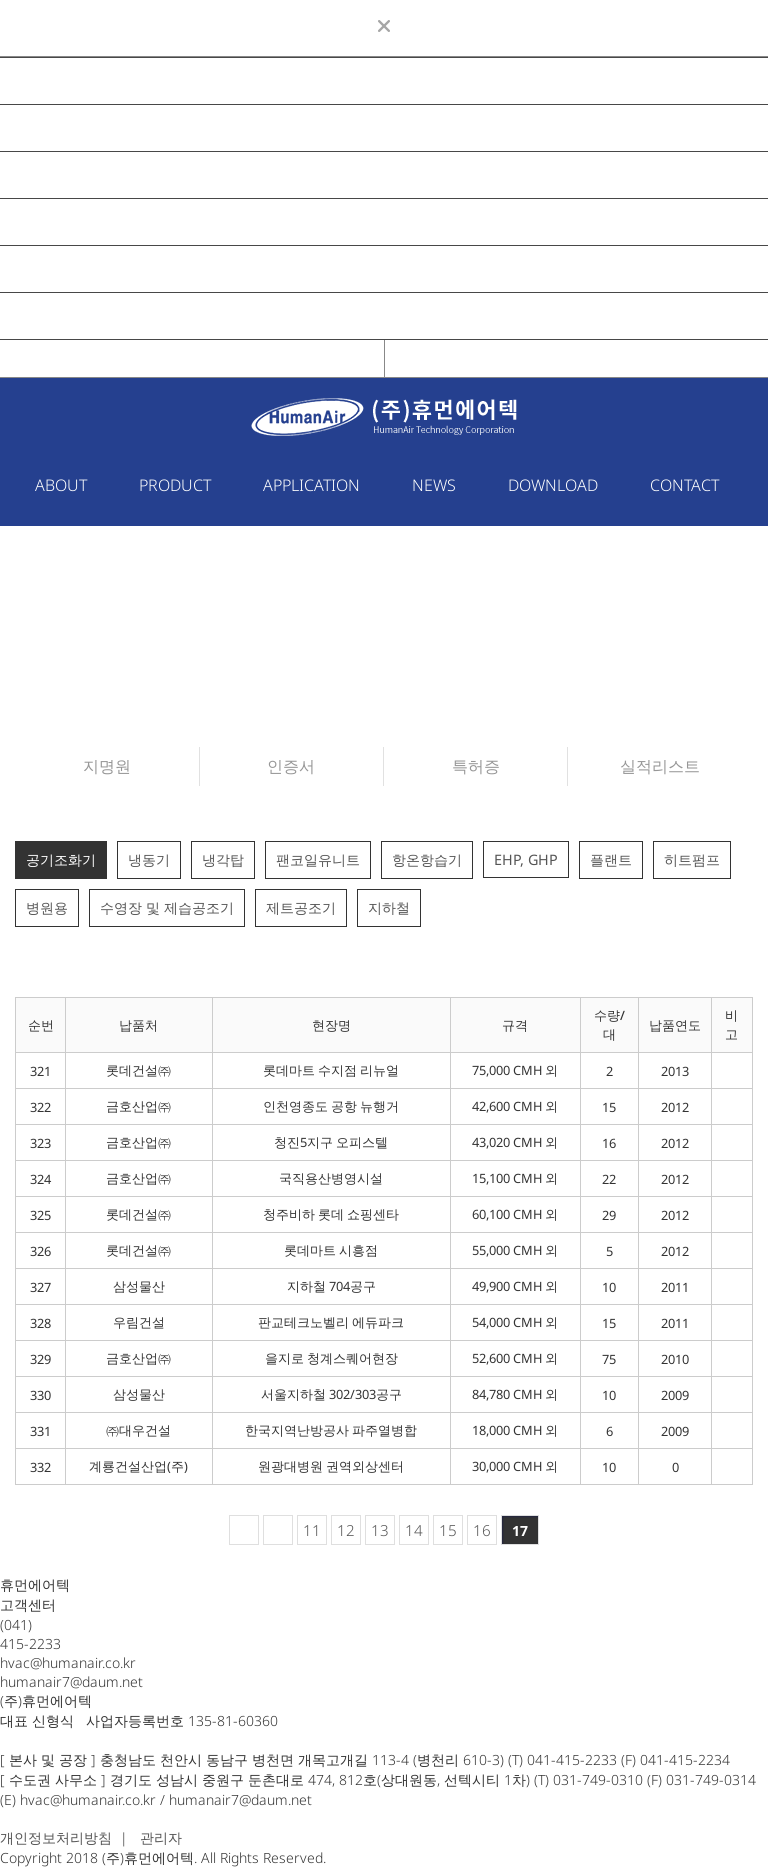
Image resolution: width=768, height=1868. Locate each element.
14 (414, 1530)
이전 (278, 1530)
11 (312, 1530)
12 (346, 1530)
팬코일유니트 (318, 859)
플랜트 (611, 859)
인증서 (291, 766)
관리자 (161, 1837)
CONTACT (54, 316)
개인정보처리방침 (56, 1837)
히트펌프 (692, 859)
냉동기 (149, 859)
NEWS (42, 222)
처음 (244, 1530)
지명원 (107, 766)
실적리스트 (660, 766)
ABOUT (46, 81)
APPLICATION (68, 175)
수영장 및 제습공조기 (167, 907)
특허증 (476, 766)
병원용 (47, 907)
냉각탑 (223, 859)
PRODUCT (56, 128)
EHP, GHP (526, 859)
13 (380, 1530)
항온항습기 (427, 859)
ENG (576, 358)
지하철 (389, 907)
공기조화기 (61, 859)
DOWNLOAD (65, 269)
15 (448, 1530)
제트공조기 (301, 907)
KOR (192, 358)
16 (482, 1530)
